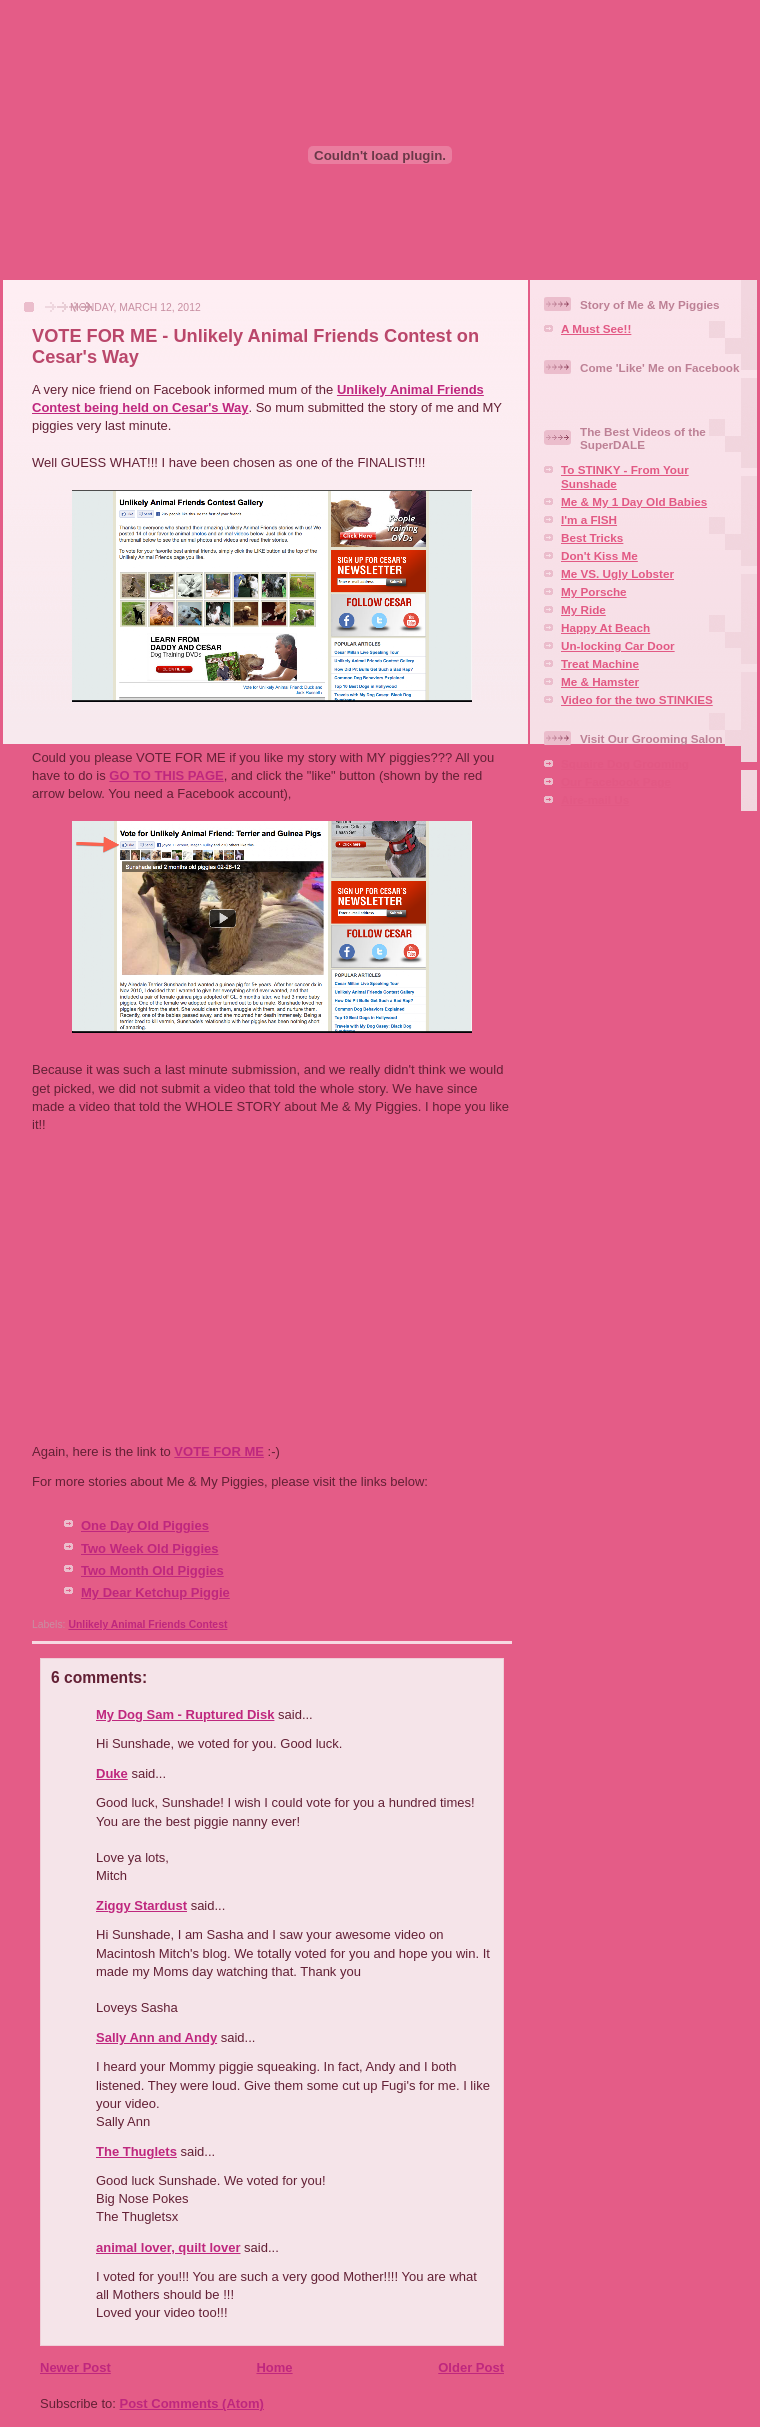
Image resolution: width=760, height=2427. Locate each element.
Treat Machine (600, 663)
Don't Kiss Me (599, 555)
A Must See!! (596, 328)
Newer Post (75, 2367)
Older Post (471, 2367)
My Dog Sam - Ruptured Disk (185, 1714)
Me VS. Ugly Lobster (617, 573)
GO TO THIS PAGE (166, 775)
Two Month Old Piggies (152, 1570)
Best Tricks (592, 537)
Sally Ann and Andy (156, 2037)
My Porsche (594, 591)
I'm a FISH (589, 519)
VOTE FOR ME (219, 1451)
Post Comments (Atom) (192, 2403)
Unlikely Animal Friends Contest (147, 1624)
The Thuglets (136, 2151)
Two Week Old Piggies (150, 1548)
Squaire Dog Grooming (625, 763)
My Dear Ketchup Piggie (155, 1592)
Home (274, 2367)
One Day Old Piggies (145, 1525)
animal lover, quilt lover (168, 2247)
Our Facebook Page (616, 781)
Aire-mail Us (595, 799)
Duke (112, 1773)
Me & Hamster (600, 681)
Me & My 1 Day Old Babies (634, 501)
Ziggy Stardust (141, 1905)
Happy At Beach (605, 627)
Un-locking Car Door (618, 645)
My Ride (583, 609)
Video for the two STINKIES (637, 699)
